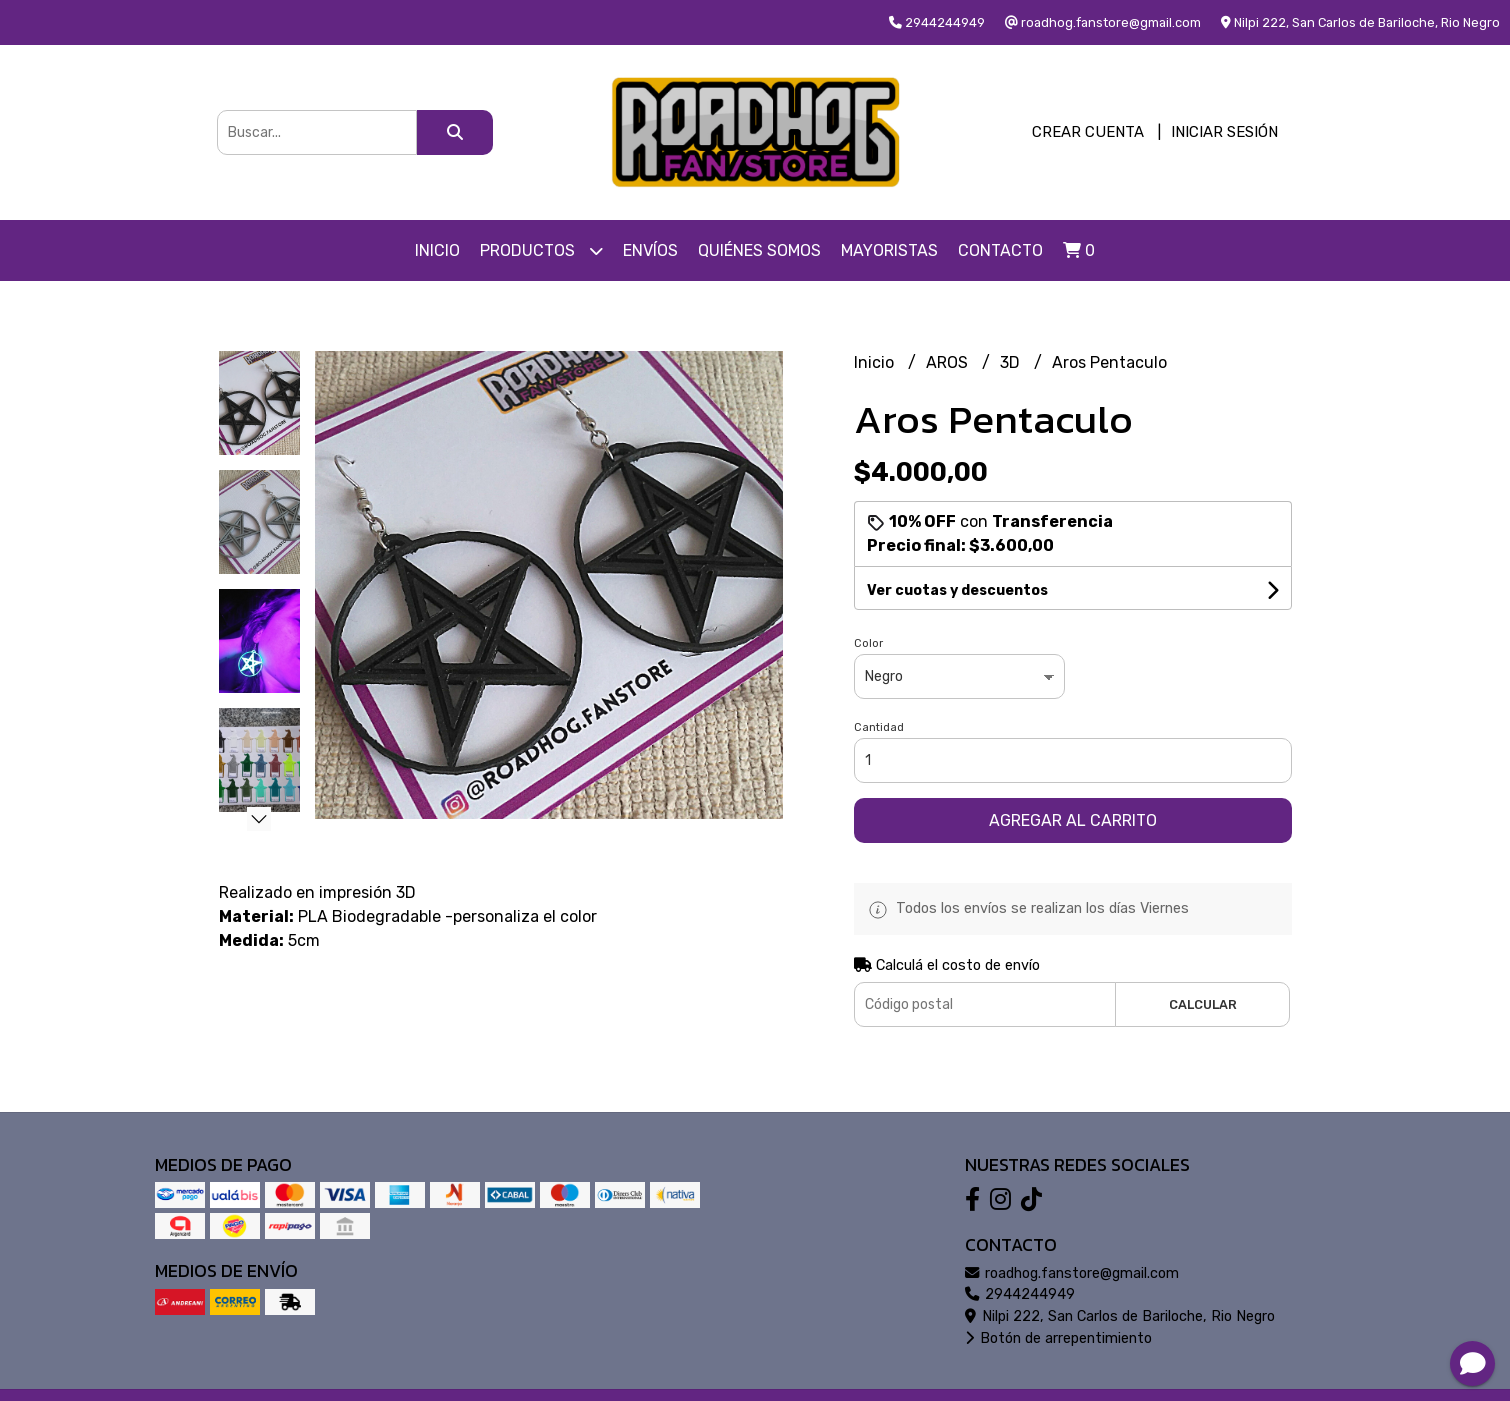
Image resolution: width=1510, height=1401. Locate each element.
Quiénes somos (759, 250)
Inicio (437, 250)
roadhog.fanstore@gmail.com (1072, 1273)
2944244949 (1020, 1294)
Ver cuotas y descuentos (957, 590)
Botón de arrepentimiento (1058, 1338)
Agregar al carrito (1073, 820)
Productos (541, 250)
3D (1012, 362)
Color (868, 643)
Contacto (1000, 250)
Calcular (1203, 1004)
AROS (949, 362)
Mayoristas (889, 250)
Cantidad (879, 727)
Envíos (650, 250)
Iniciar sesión (1224, 132)
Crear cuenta (1088, 132)
